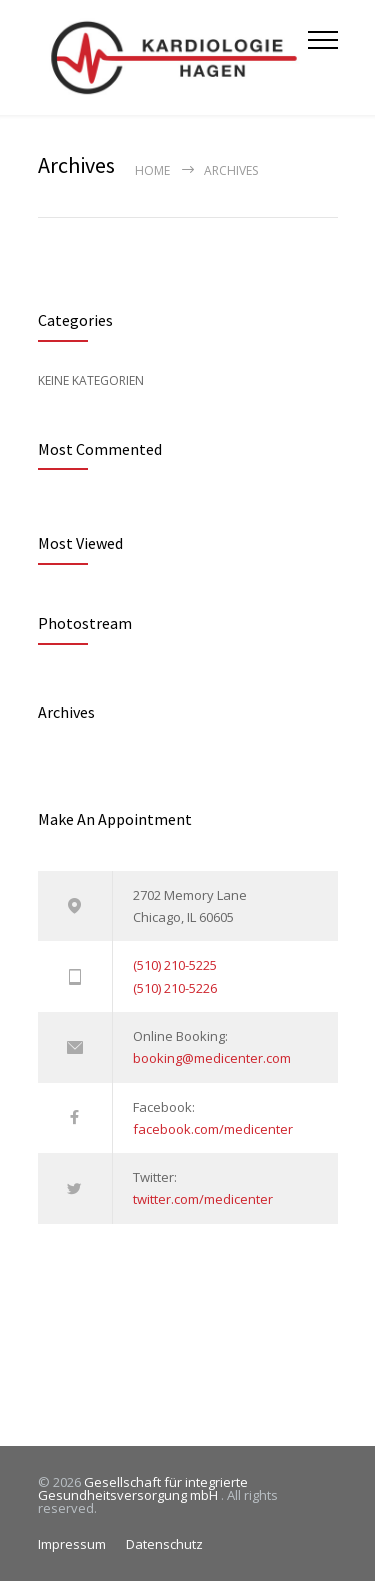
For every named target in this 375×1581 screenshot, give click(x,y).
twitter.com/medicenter (203, 1199)
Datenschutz (164, 1544)
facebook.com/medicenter (213, 1129)
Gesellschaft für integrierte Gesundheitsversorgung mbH (143, 1488)
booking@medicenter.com (212, 1058)
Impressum (72, 1544)
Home (152, 170)
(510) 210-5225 (175, 965)
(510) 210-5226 (175, 988)
